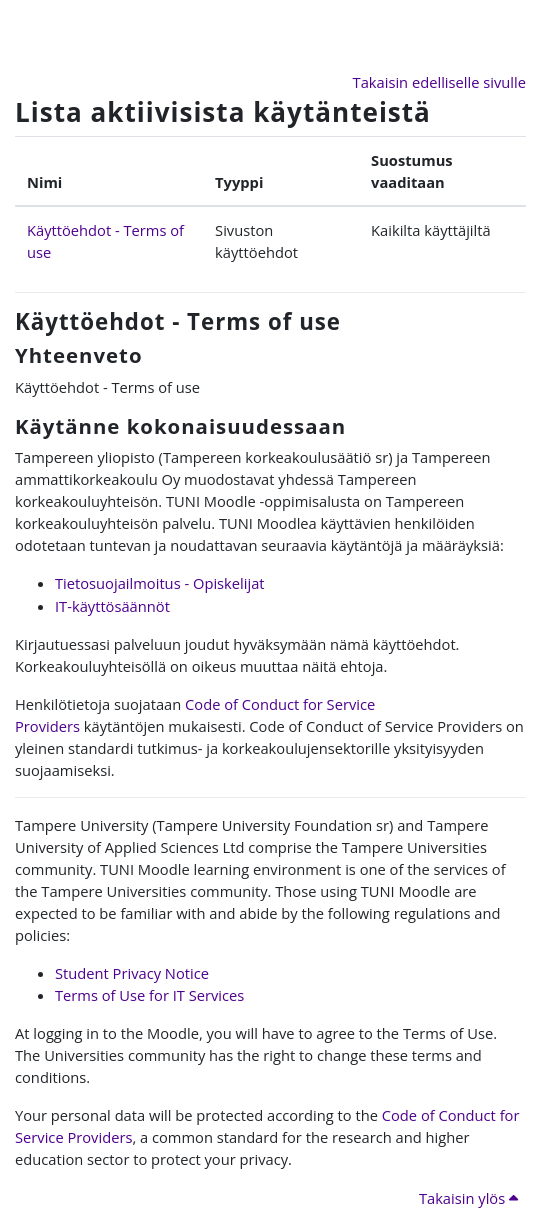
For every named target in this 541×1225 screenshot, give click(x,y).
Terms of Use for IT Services (149, 995)
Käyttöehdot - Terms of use (178, 321)
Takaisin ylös (468, 1198)
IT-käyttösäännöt (112, 606)
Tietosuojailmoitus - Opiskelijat (160, 583)
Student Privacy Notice (132, 973)
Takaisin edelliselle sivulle (439, 82)
